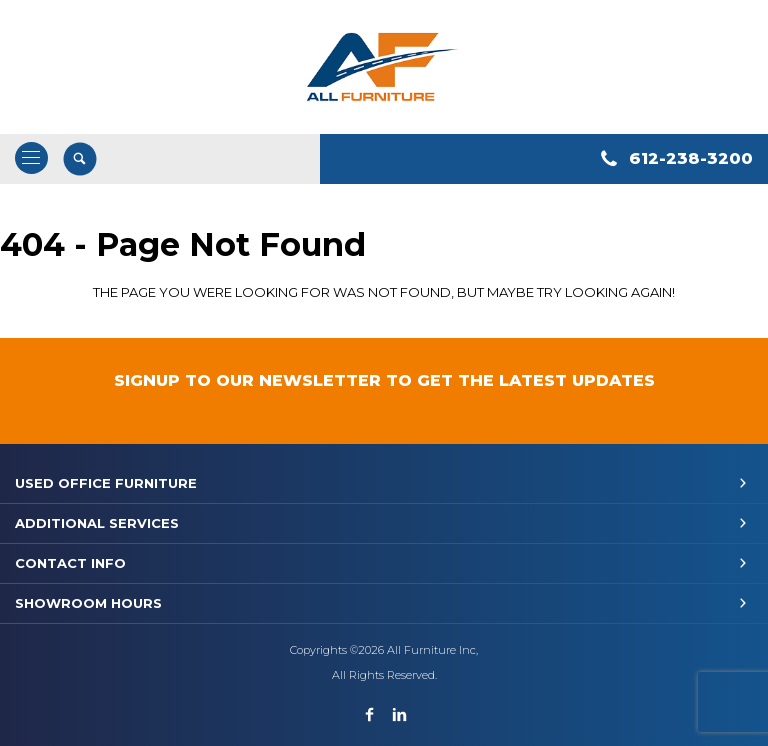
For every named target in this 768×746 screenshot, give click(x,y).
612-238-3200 (691, 158)
